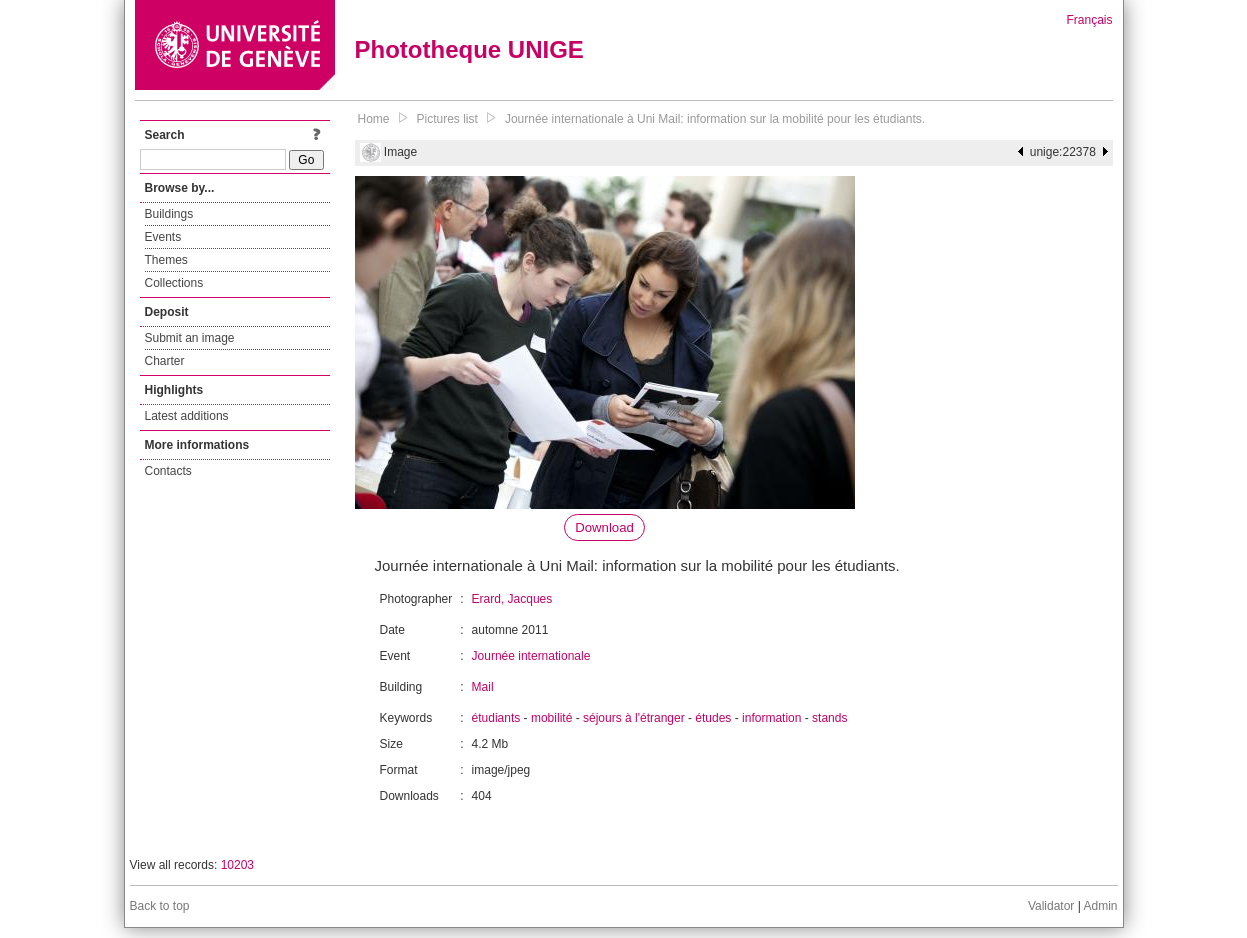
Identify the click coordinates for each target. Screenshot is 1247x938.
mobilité (551, 718)
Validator (1051, 906)
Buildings (169, 214)
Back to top (160, 906)
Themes (166, 260)
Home (374, 119)
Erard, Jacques (512, 599)
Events (163, 237)
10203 (237, 865)
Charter (165, 361)
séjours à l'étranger (634, 718)
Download (604, 527)
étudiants (496, 718)
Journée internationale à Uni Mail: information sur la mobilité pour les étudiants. (715, 119)
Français (1089, 20)
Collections (174, 283)
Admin (1100, 906)
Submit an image (190, 338)
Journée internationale (531, 656)
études (713, 718)
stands (829, 718)
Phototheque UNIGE (469, 49)
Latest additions (187, 416)
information (771, 718)
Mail (483, 687)
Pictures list (447, 119)
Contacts (168, 471)
